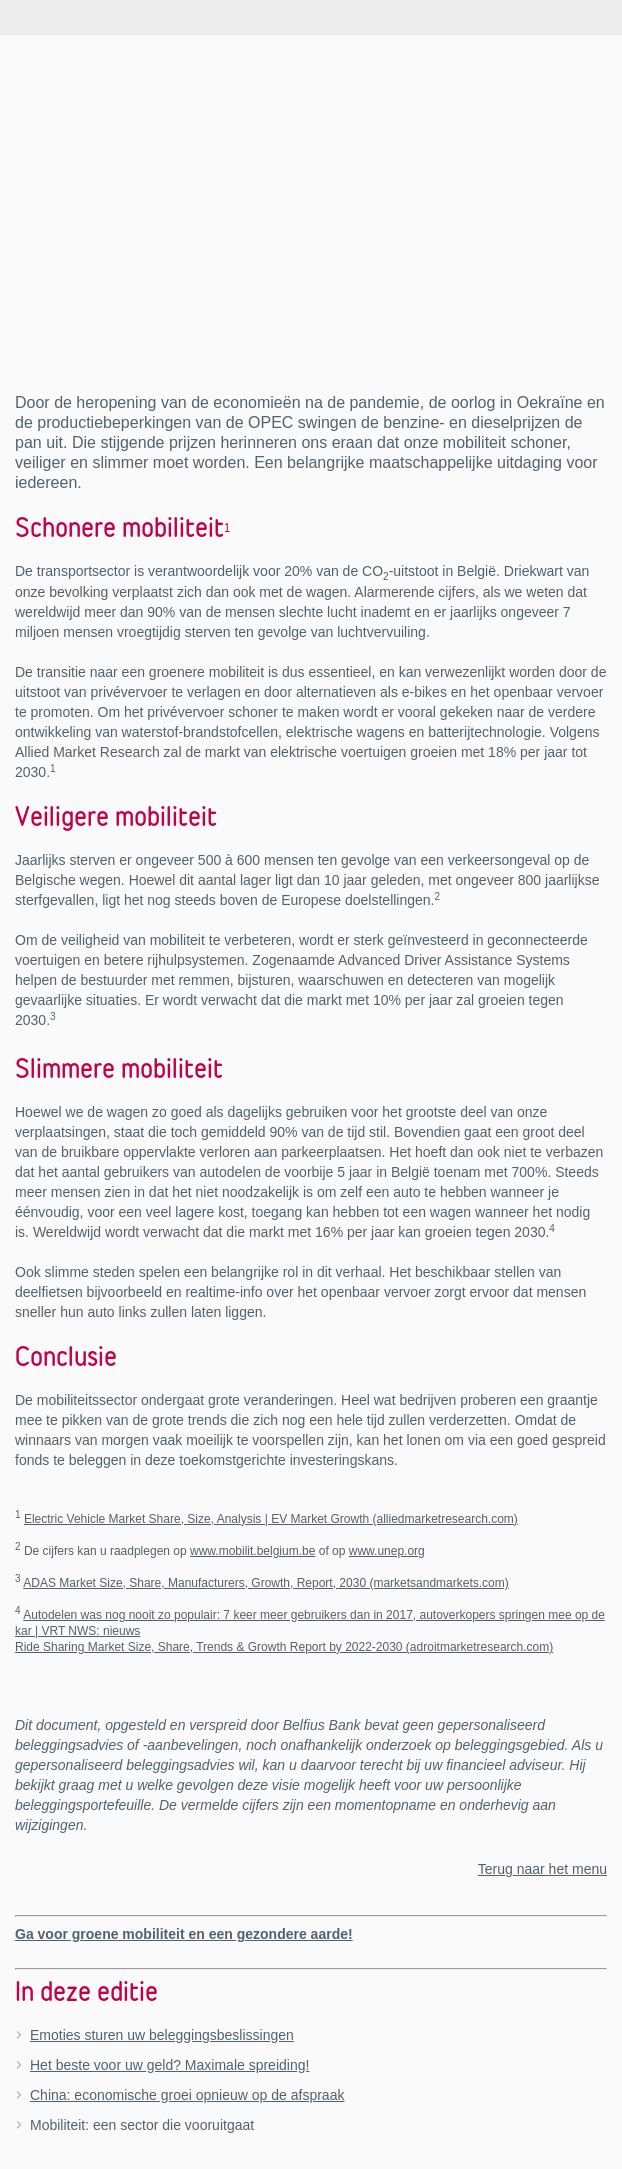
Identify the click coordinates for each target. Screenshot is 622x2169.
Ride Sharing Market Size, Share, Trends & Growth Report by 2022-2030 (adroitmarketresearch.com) (284, 1647)
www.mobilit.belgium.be (252, 1551)
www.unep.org (387, 1551)
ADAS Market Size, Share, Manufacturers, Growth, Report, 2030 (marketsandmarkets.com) (266, 1583)
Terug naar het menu (542, 1869)
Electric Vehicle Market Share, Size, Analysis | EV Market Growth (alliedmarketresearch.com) (271, 1519)
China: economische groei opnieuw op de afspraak (187, 2095)
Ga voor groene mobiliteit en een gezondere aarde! (184, 1934)
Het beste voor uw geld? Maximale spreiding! (169, 2065)
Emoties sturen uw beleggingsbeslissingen (162, 2035)
